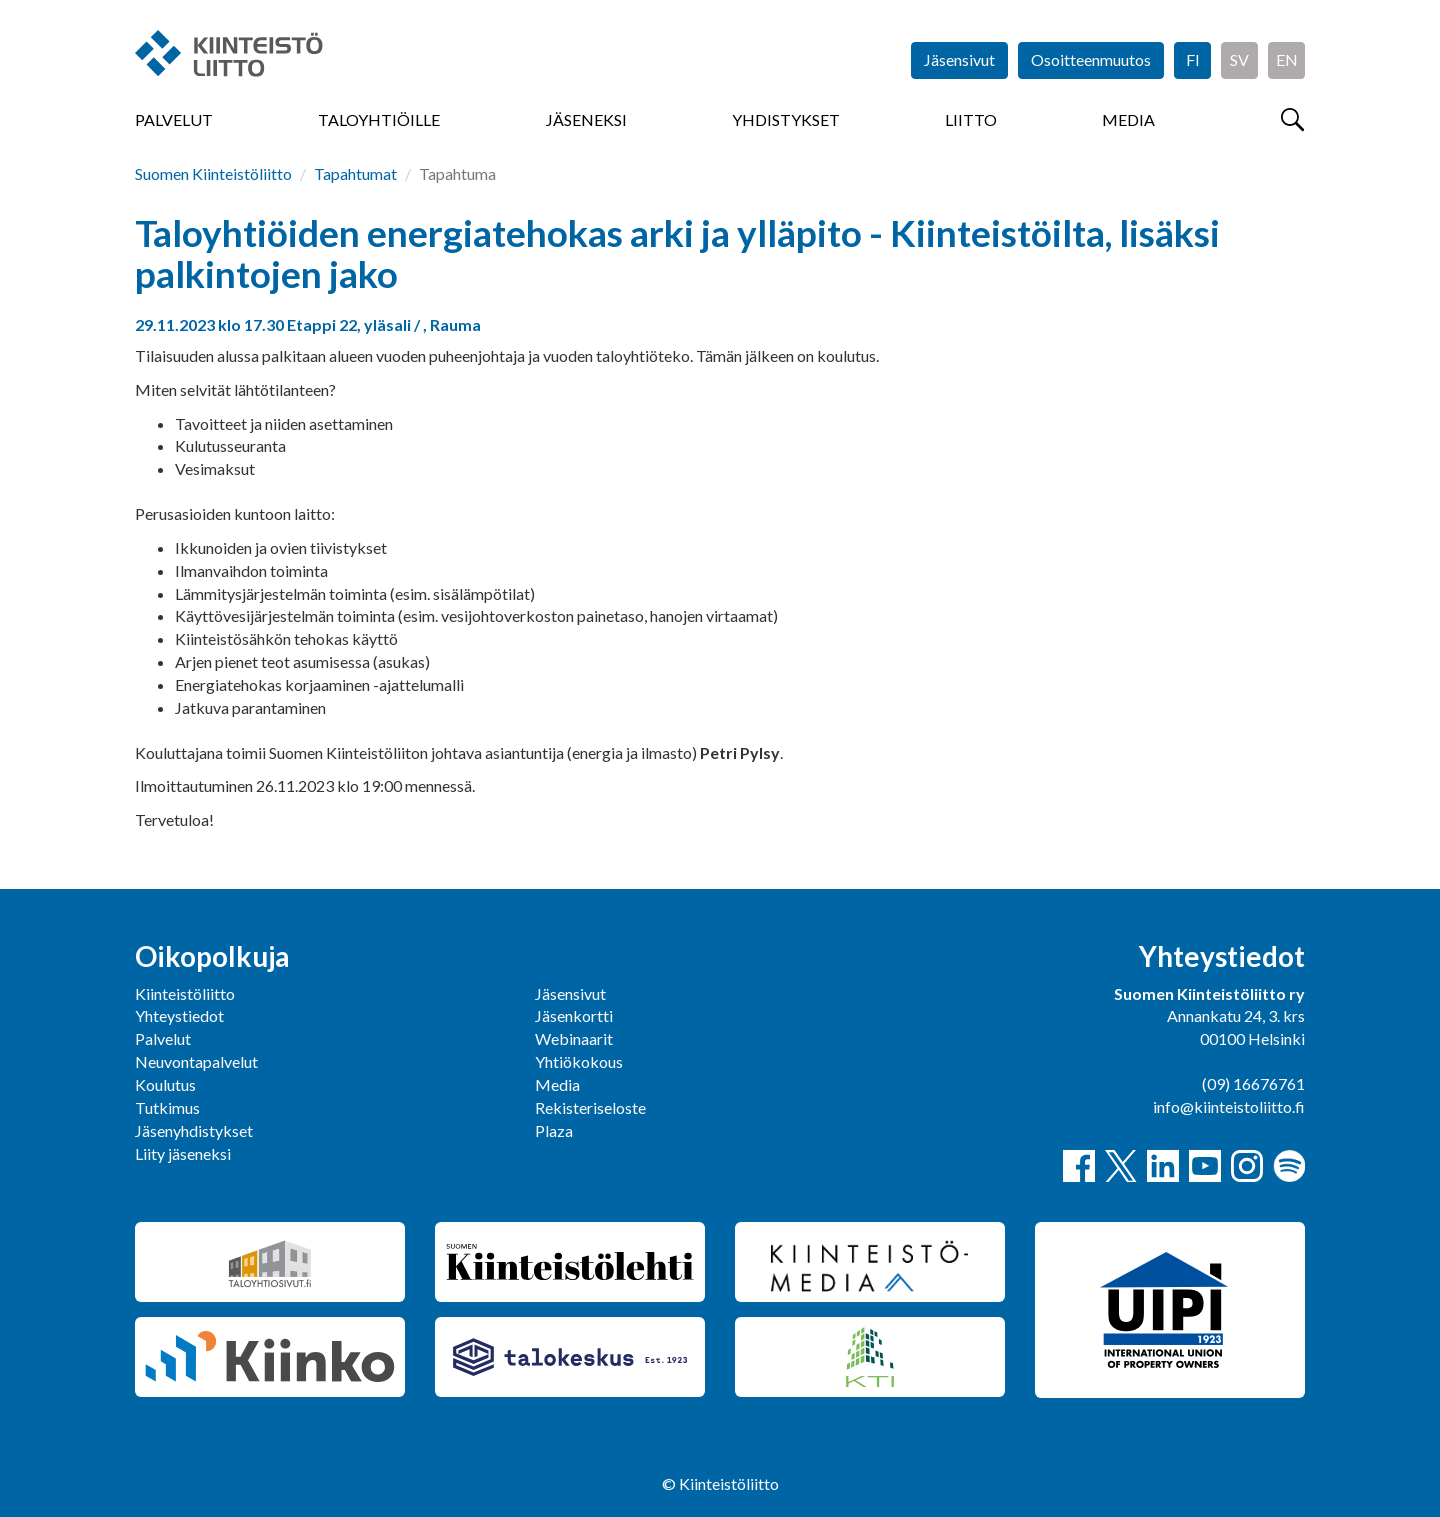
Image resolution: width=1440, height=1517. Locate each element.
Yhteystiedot (179, 1015)
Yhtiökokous (579, 1061)
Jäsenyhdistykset (194, 1130)
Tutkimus (167, 1107)
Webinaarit (574, 1038)
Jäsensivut (959, 59)
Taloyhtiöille (379, 119)
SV (1239, 59)
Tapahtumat (355, 173)
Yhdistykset (786, 119)
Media (1128, 119)
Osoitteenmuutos (1091, 59)
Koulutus (165, 1084)
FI (1193, 59)
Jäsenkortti (574, 1015)
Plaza (554, 1130)
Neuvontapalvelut (196, 1061)
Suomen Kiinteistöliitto (213, 173)
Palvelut (174, 119)
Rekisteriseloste (590, 1107)
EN (1287, 59)
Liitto (971, 119)
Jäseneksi (586, 119)
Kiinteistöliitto (185, 993)
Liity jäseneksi (183, 1153)
